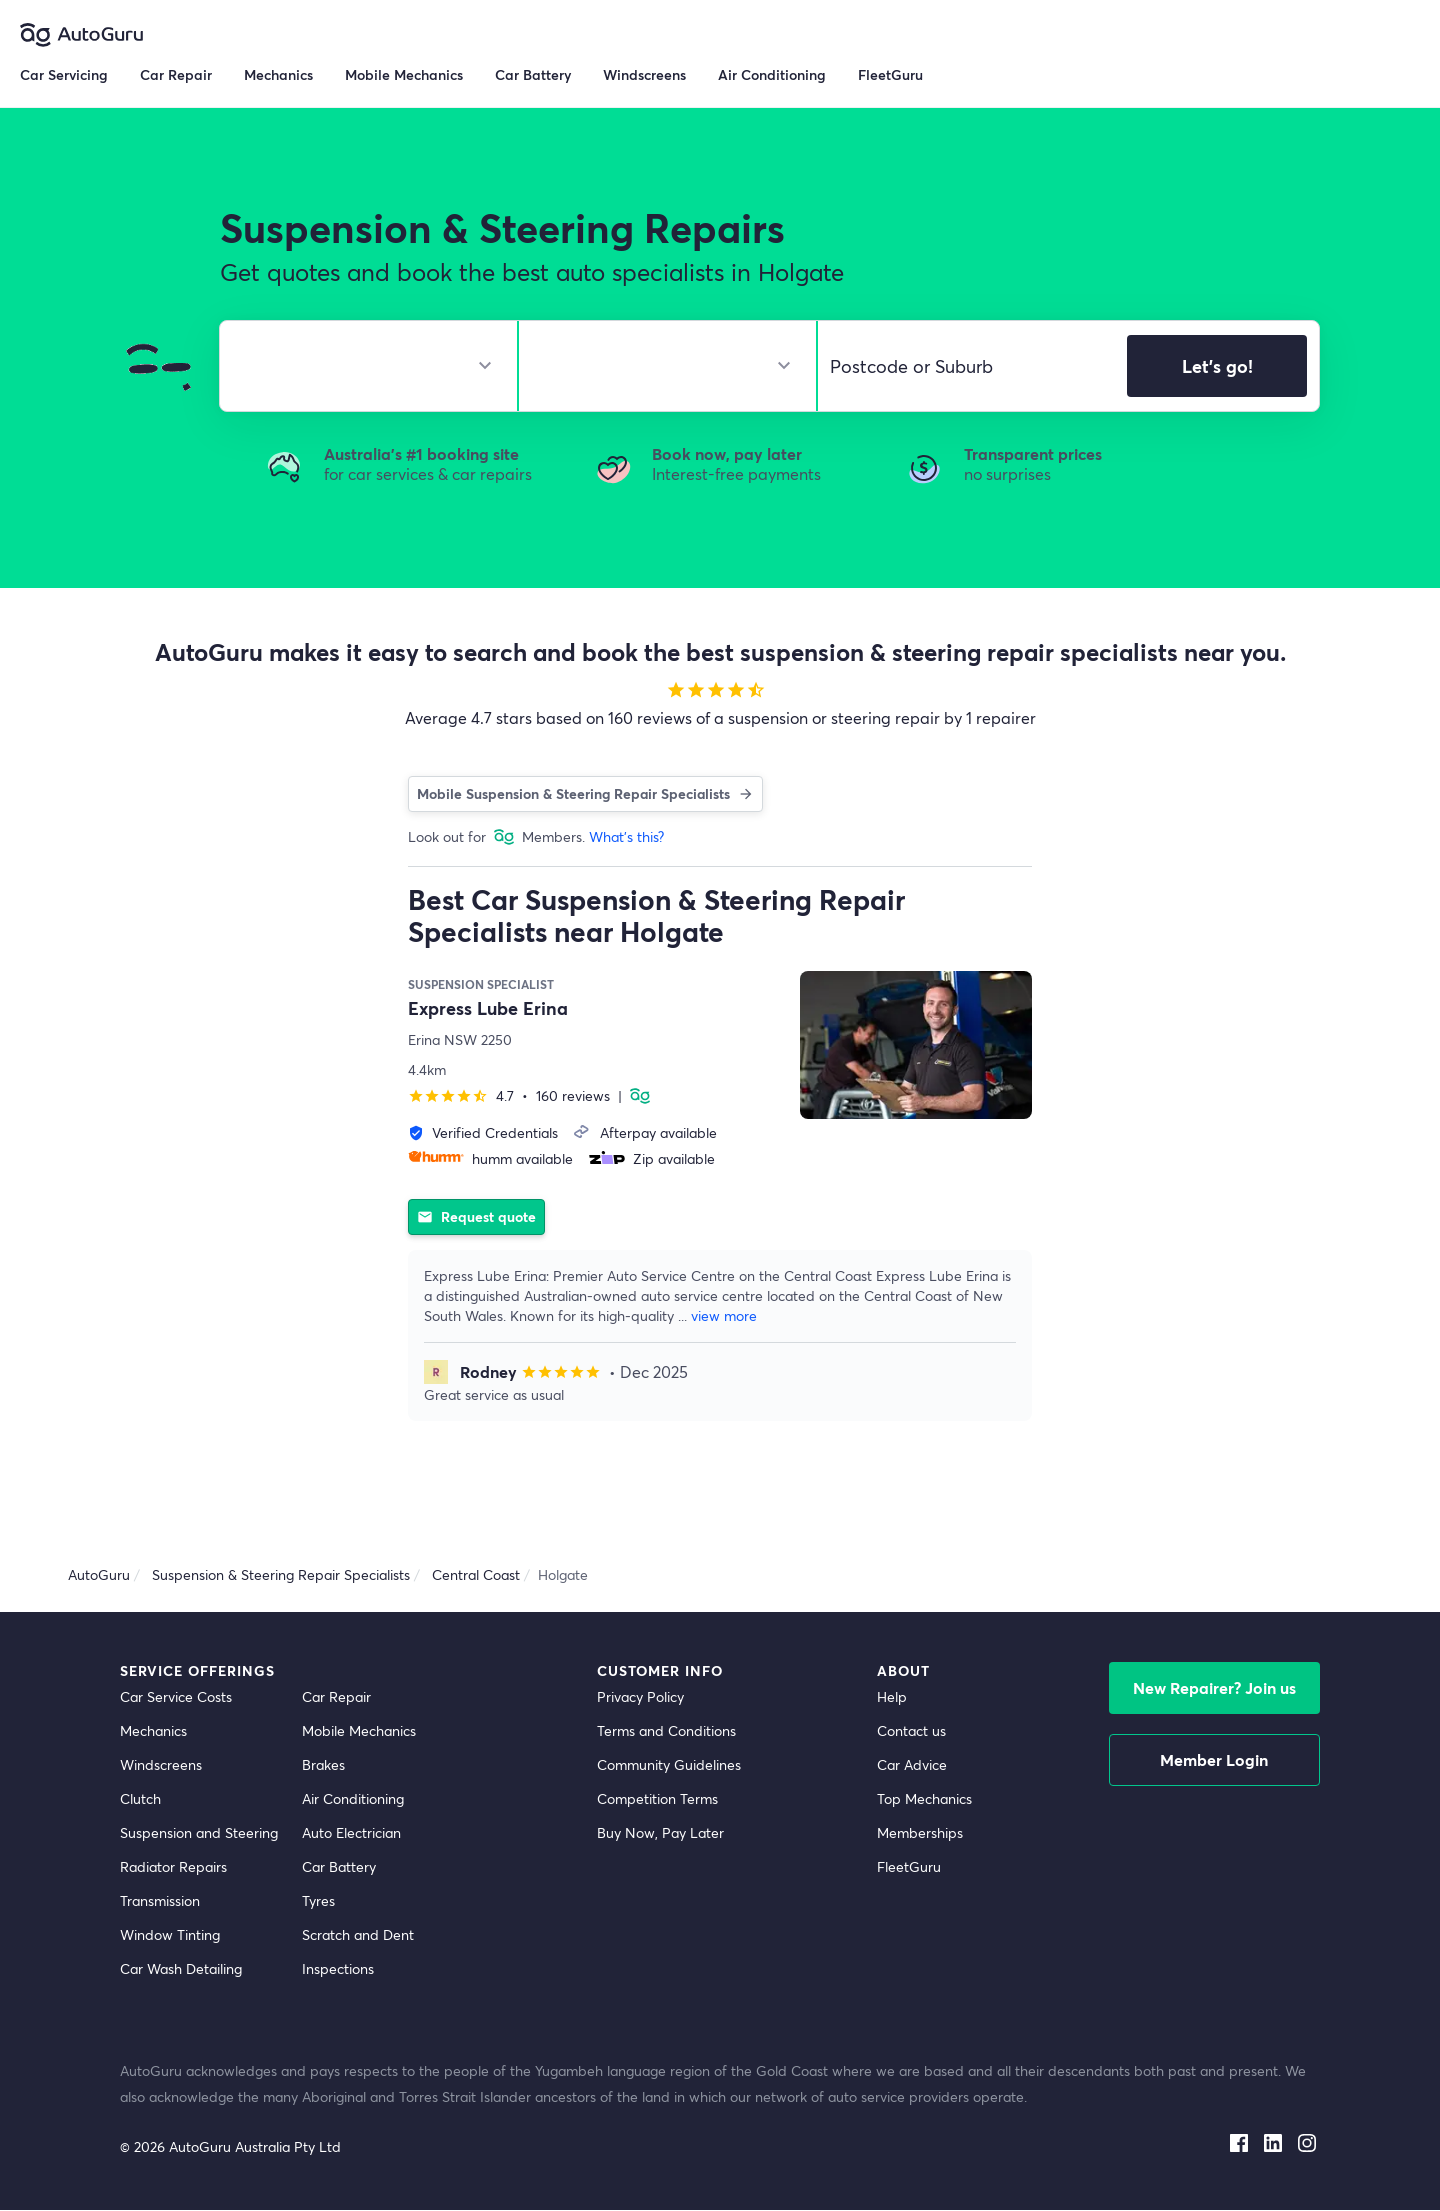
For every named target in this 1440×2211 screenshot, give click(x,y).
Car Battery (339, 1867)
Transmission (160, 1901)
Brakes (323, 1765)
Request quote (476, 1216)
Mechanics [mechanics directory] (153, 1731)
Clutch (140, 1799)
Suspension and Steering (199, 1833)
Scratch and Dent (358, 1935)
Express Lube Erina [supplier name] (488, 1008)
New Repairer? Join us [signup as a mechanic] (1214, 1688)
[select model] (659, 366)
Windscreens (161, 1765)
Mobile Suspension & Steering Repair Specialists (585, 793)
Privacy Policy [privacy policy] (640, 1697)
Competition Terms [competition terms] (657, 1799)
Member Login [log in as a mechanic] (1214, 1760)
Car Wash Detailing (181, 1969)
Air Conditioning (353, 1799)
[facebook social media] (1239, 2140)
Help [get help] (892, 1697)
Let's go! (1217, 366)
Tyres (318, 1901)
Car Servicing (64, 74)
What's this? (626, 836)
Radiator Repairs (173, 1867)
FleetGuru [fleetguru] (909, 1867)
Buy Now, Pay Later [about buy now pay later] (660, 1833)
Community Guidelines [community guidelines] (669, 1765)
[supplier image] (916, 1045)
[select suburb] (966, 366)
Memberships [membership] (920, 1833)
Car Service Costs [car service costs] (176, 1697)
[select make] (360, 366)
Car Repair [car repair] (336, 1697)
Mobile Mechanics (404, 74)
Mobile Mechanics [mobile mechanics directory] (359, 1731)
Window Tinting (170, 1935)
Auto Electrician (351, 1833)
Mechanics (278, 74)
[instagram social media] (1307, 2140)
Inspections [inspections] (338, 1969)
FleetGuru (890, 74)
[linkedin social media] (1273, 2140)
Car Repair (176, 74)
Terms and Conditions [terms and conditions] (666, 1731)
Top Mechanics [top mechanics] (924, 1799)
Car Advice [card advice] (912, 1765)
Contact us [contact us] (911, 1731)
